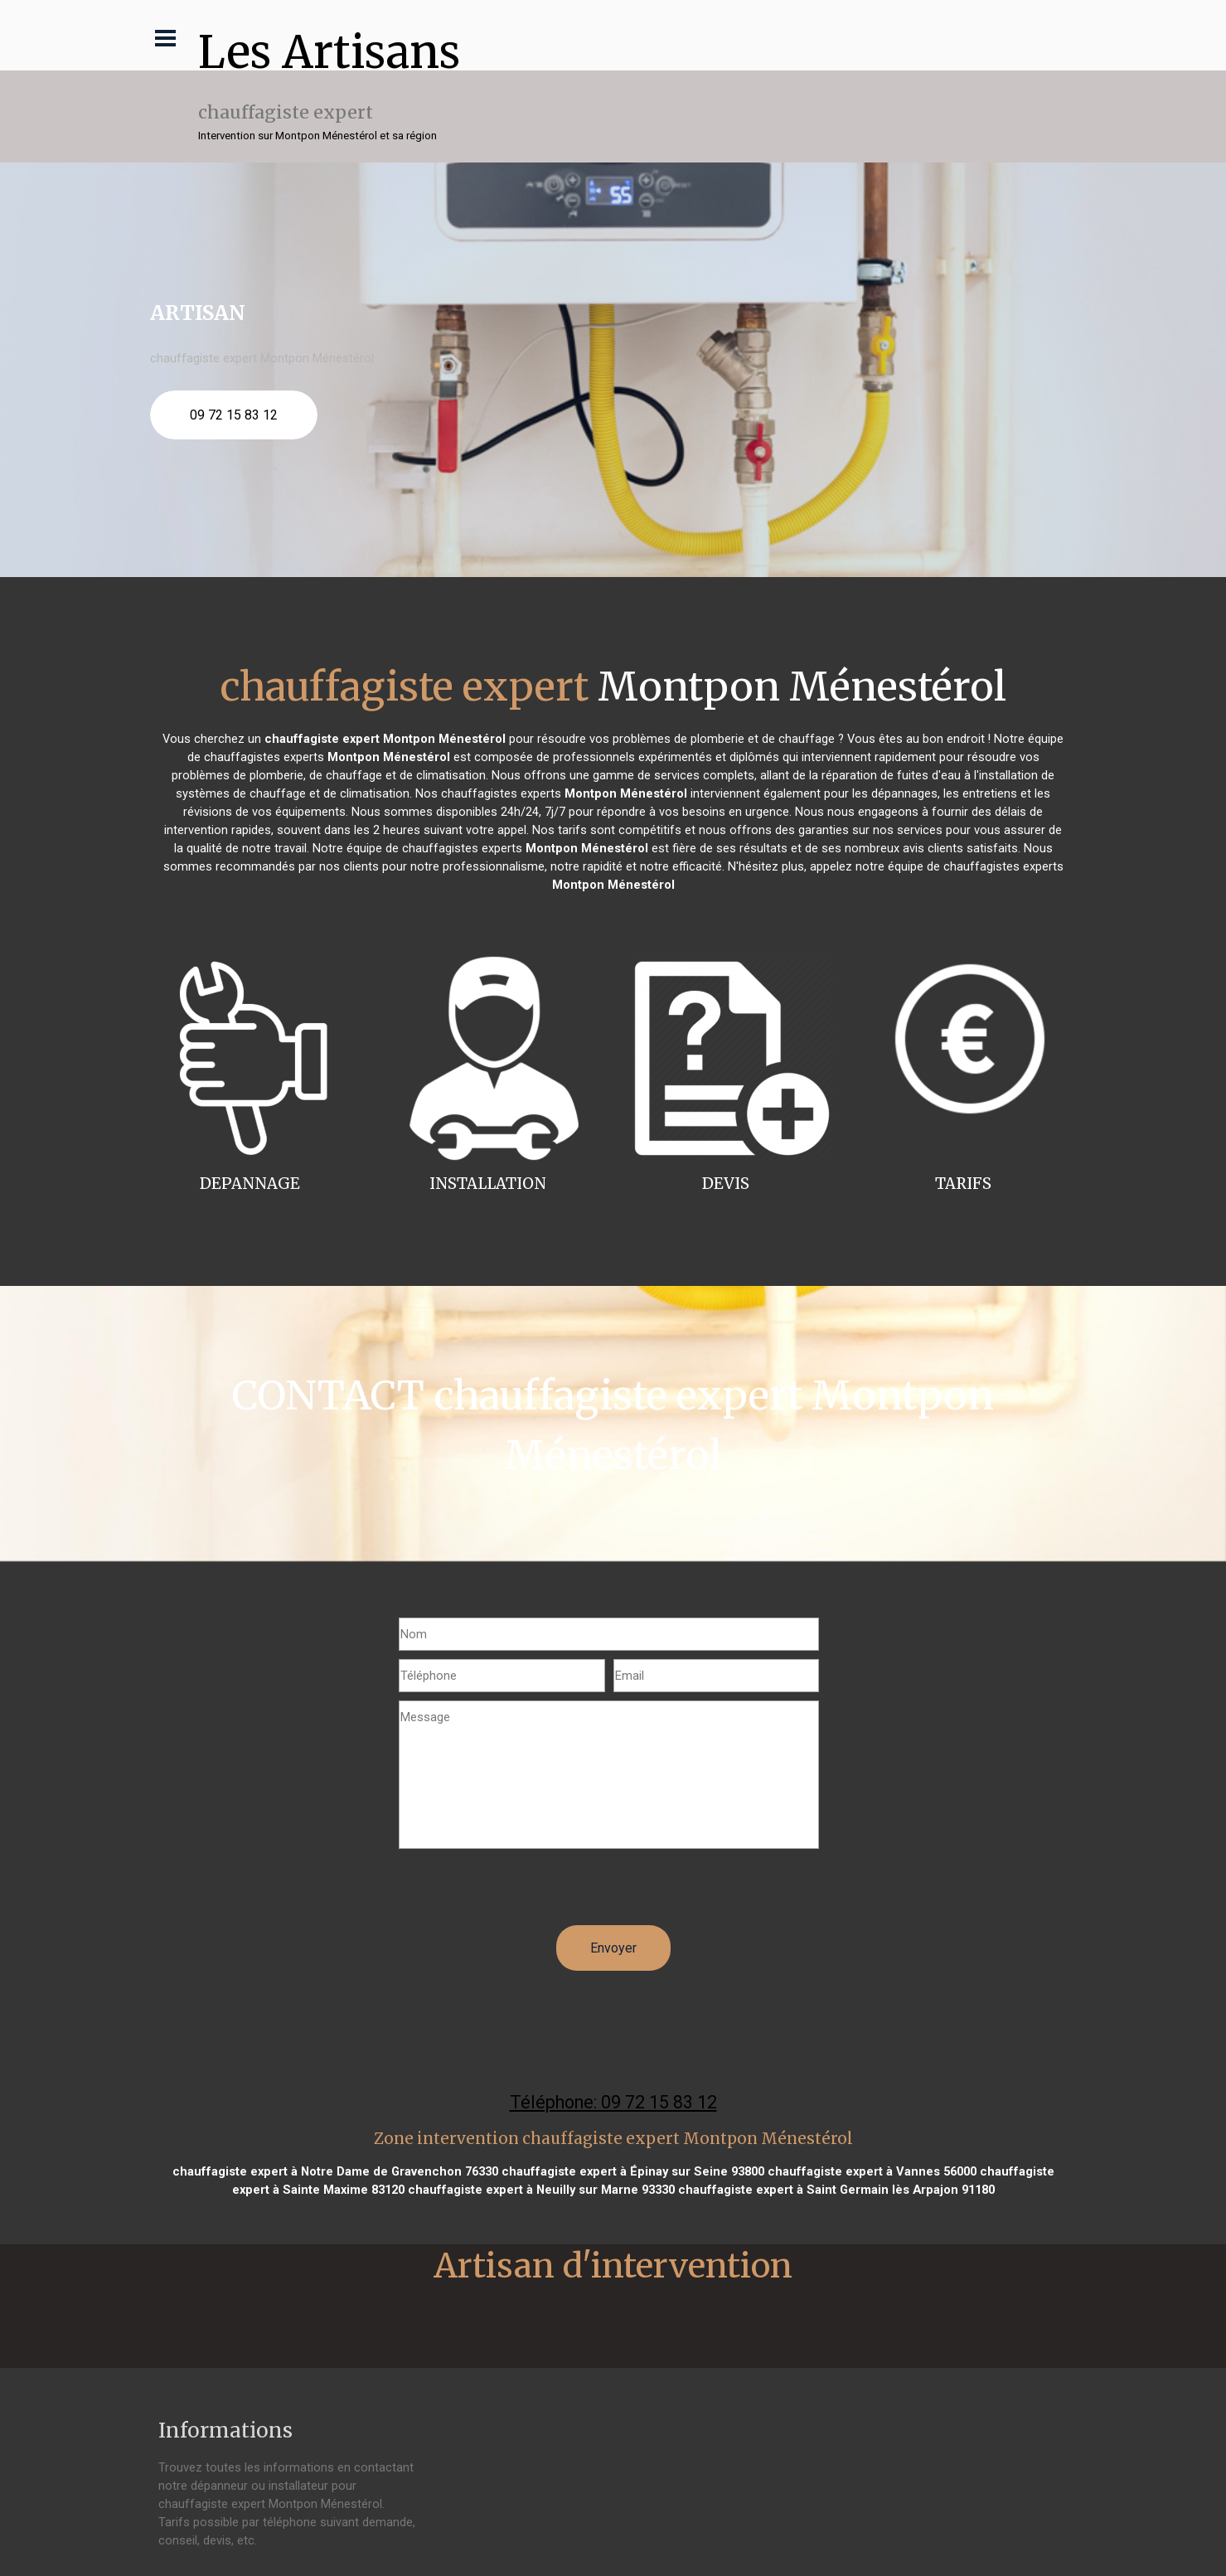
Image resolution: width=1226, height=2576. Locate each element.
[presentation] (525, 1892)
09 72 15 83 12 (234, 415)
